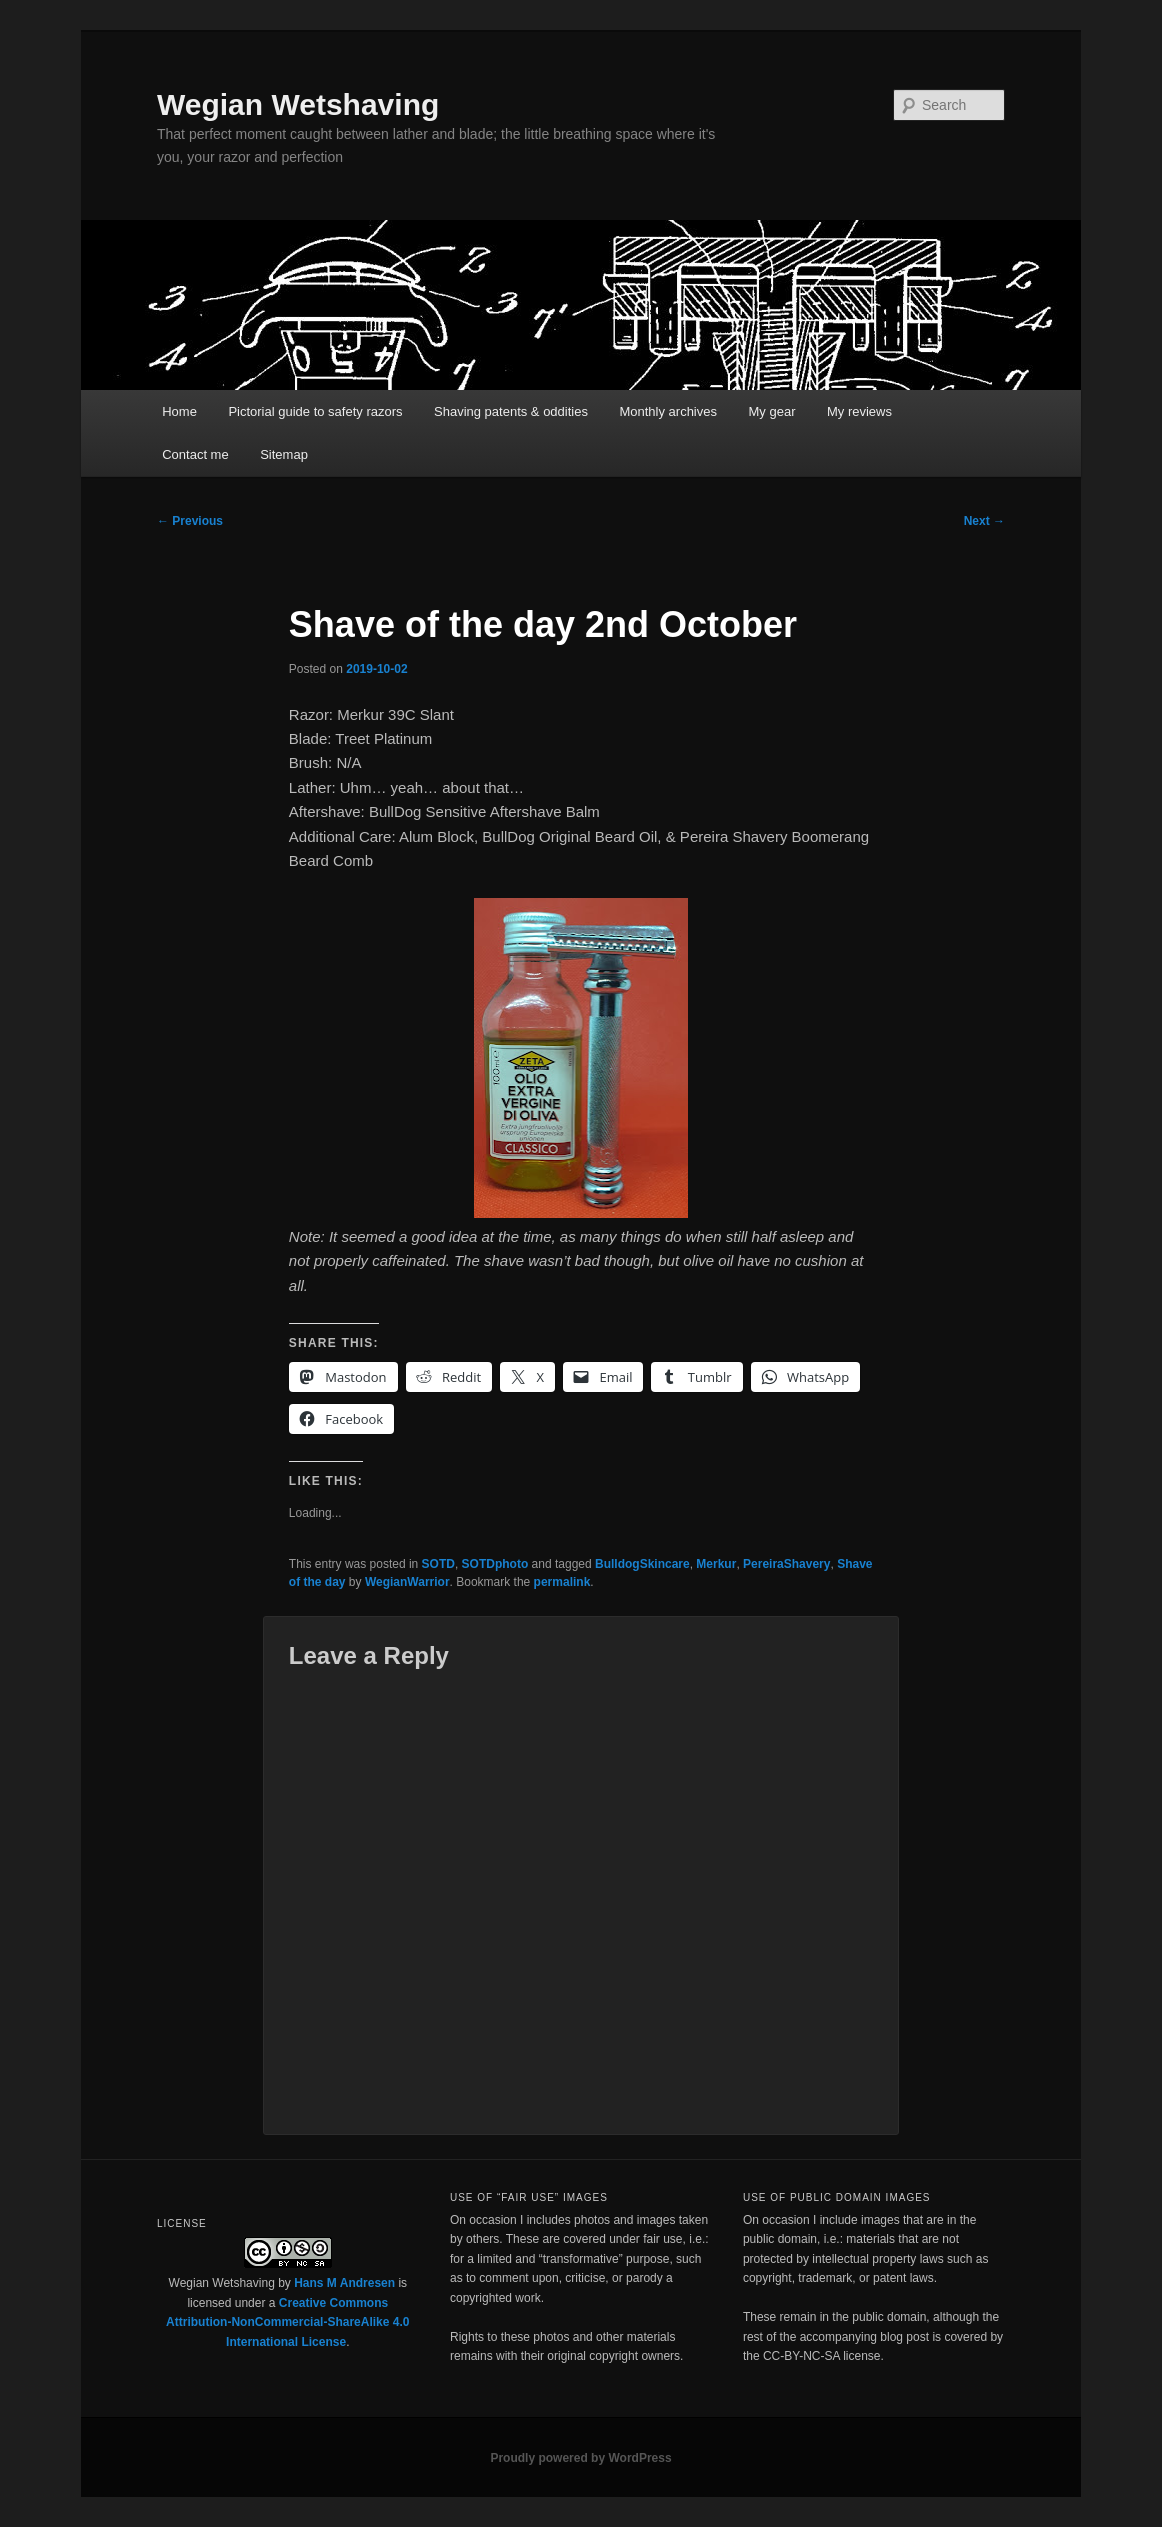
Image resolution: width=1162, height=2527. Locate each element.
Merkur (716, 1564)
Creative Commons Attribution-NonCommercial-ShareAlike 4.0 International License (287, 2322)
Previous (190, 521)
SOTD (438, 1564)
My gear (772, 411)
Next (984, 521)
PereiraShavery (786, 1564)
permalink (562, 1582)
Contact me (195, 454)
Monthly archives (668, 411)
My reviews (859, 411)
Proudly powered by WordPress (580, 2458)
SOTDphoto (495, 1564)
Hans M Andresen (344, 2283)
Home (179, 411)
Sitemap (284, 454)
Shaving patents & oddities (511, 411)
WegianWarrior (407, 1582)
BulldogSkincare (642, 1564)
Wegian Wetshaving (298, 104)
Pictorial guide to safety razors (315, 411)
